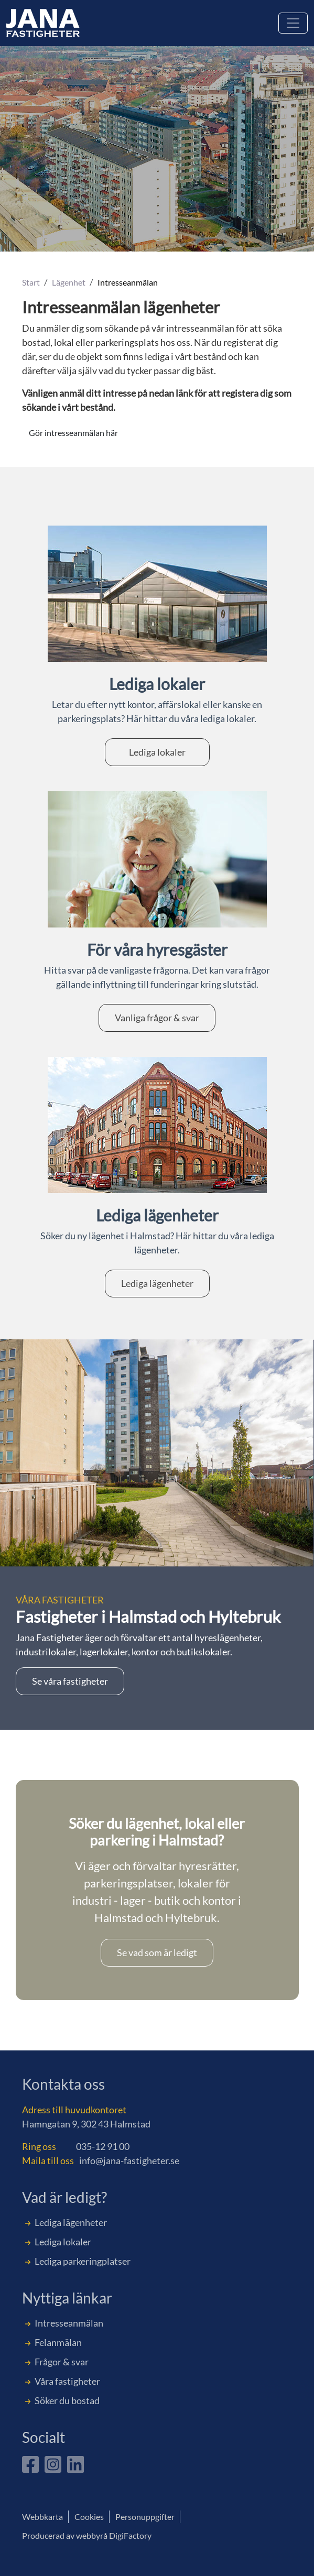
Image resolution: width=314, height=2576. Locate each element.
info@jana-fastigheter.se (129, 2160)
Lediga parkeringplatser (83, 2261)
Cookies (89, 2517)
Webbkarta (42, 2517)
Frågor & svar (62, 2361)
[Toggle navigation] (293, 23)
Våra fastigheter (67, 2381)
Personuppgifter (145, 2517)
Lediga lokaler (157, 752)
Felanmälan (58, 2342)
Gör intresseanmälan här (73, 433)
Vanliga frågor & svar (157, 1017)
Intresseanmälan (69, 2323)
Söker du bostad (67, 2400)
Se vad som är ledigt (157, 1952)
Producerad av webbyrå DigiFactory (86, 2535)
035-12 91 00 (102, 2146)
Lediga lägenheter (157, 1283)
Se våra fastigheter (70, 1681)
